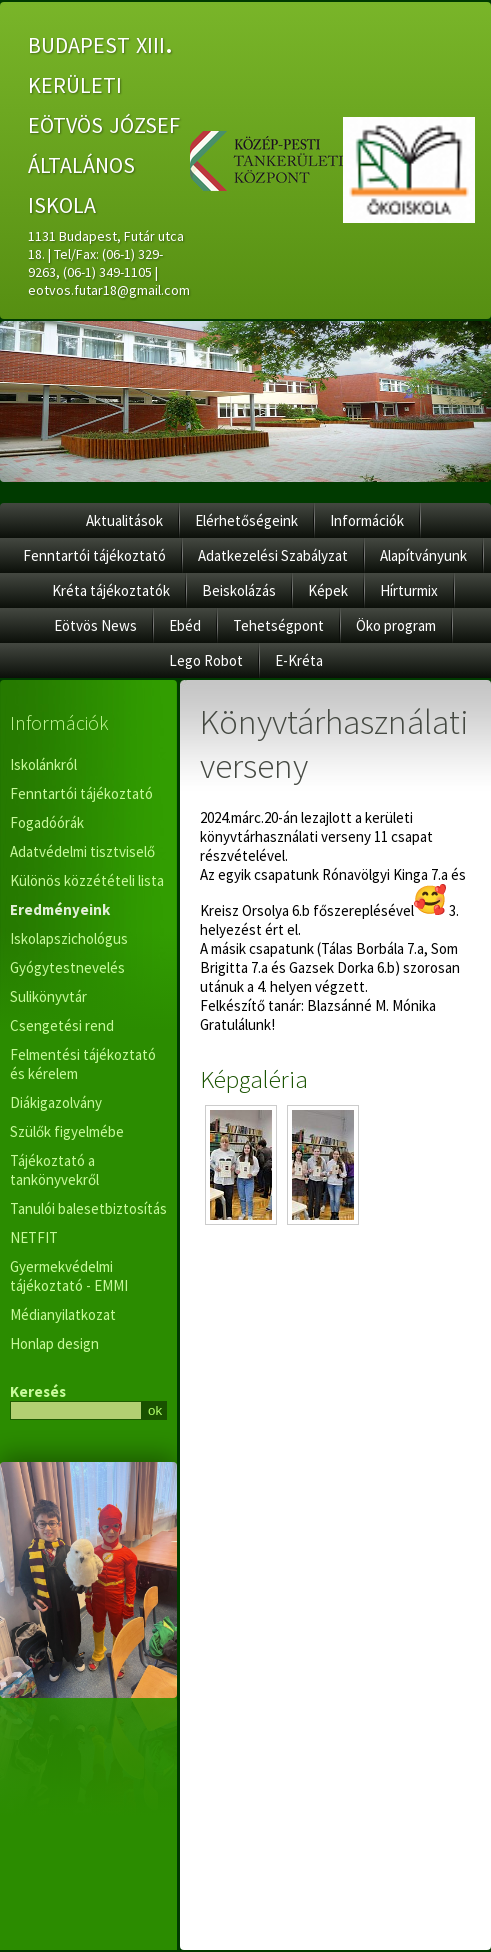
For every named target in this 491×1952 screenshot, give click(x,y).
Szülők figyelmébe (67, 1131)
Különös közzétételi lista (87, 880)
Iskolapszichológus (69, 938)
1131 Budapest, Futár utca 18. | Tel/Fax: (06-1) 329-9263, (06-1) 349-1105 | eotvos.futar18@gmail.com (109, 263)
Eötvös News (95, 625)
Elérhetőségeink (246, 520)
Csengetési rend (62, 1025)
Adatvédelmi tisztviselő (82, 851)
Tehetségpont (278, 625)
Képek (328, 590)
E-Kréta (299, 660)
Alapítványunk (423, 555)
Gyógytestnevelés (67, 967)
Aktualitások (124, 520)
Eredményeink (60, 909)
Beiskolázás (239, 590)
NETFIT (34, 1237)
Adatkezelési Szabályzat (273, 555)
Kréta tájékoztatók (111, 590)
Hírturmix (409, 590)
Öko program (396, 625)
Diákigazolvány (56, 1102)
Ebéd (185, 625)
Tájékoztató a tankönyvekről (54, 1170)
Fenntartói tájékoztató (94, 555)
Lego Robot (206, 660)
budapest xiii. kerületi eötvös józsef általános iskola (107, 122)
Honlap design (54, 1343)
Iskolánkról (43, 764)
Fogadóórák (47, 822)
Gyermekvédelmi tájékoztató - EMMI (69, 1276)
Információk (367, 520)
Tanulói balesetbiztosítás (88, 1208)
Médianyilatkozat (63, 1314)
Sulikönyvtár (48, 996)
